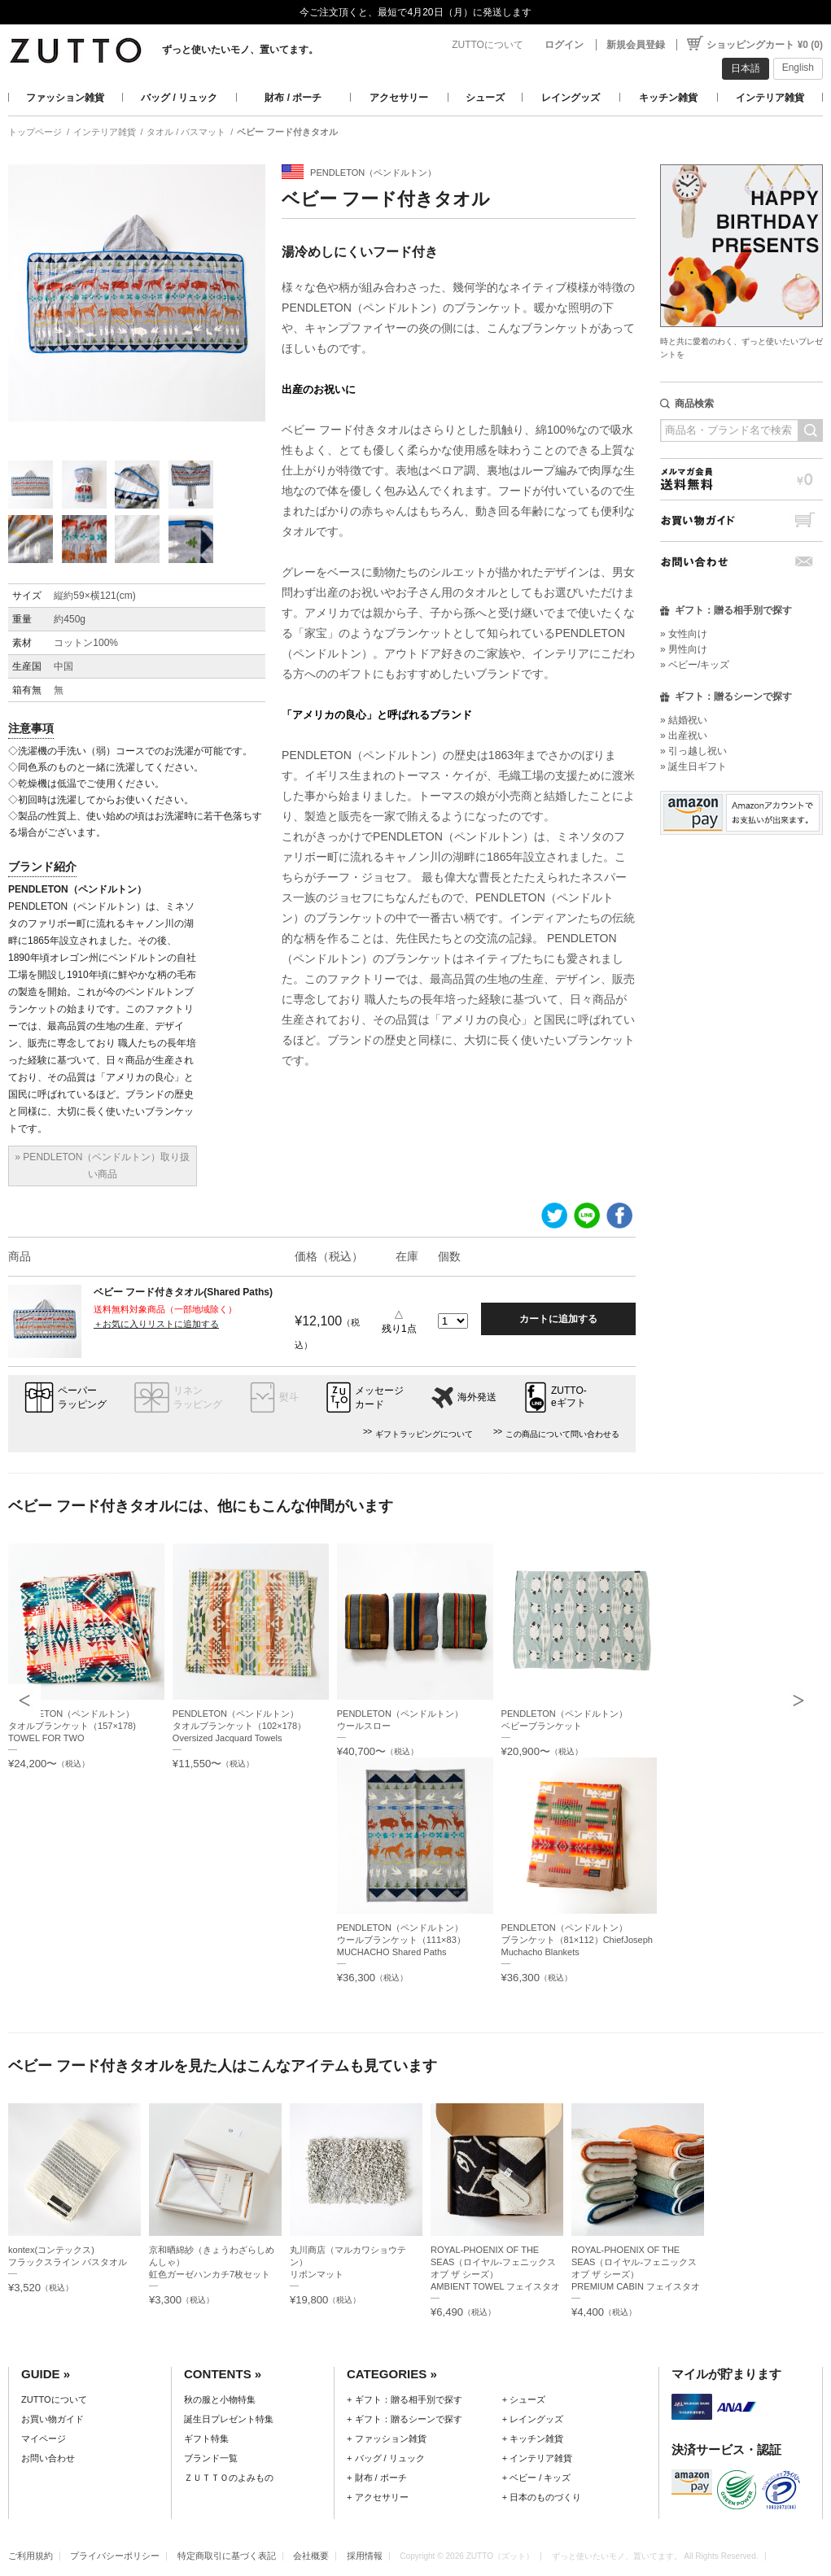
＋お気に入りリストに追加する (156, 1324)
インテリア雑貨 (770, 97)
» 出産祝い (683, 735)
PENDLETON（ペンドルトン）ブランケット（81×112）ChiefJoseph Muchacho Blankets (577, 1940)
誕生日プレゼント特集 (228, 2419)
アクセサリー (399, 97)
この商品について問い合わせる (562, 1434)
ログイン (564, 44)
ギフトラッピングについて (424, 1434)
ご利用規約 (30, 2556)
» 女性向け (683, 634)
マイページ (43, 2438)
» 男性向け (683, 649)
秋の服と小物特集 (220, 2399)
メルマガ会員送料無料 (741, 479)
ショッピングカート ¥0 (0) (764, 44)
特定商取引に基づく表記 (226, 2556)
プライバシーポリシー (115, 2556)
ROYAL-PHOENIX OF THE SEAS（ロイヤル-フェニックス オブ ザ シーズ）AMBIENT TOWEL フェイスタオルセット (495, 2274)
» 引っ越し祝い (693, 751)
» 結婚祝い (683, 720)
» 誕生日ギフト (693, 766)
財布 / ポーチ (293, 97)
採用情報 (365, 2556)
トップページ (35, 132)
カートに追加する (558, 1319)
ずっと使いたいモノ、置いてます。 (240, 49)
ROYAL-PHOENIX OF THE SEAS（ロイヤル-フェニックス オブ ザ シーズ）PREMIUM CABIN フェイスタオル (635, 2274)
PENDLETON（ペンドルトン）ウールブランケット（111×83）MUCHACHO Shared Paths (401, 1940)
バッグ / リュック (179, 97)
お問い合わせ (741, 562)
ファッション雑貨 (65, 97)
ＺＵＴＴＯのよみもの (228, 2477)
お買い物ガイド (741, 520)
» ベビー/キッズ (694, 664)
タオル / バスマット (186, 132)
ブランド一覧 (211, 2458)
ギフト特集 (206, 2438)
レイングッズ (570, 97)
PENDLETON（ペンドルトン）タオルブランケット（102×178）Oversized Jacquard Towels (239, 1726)
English (798, 67)
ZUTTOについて (487, 44)
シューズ (485, 97)
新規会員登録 (635, 44)
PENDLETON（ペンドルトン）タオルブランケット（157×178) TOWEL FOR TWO (72, 1726)
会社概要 (311, 2556)
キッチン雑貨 (668, 97)
